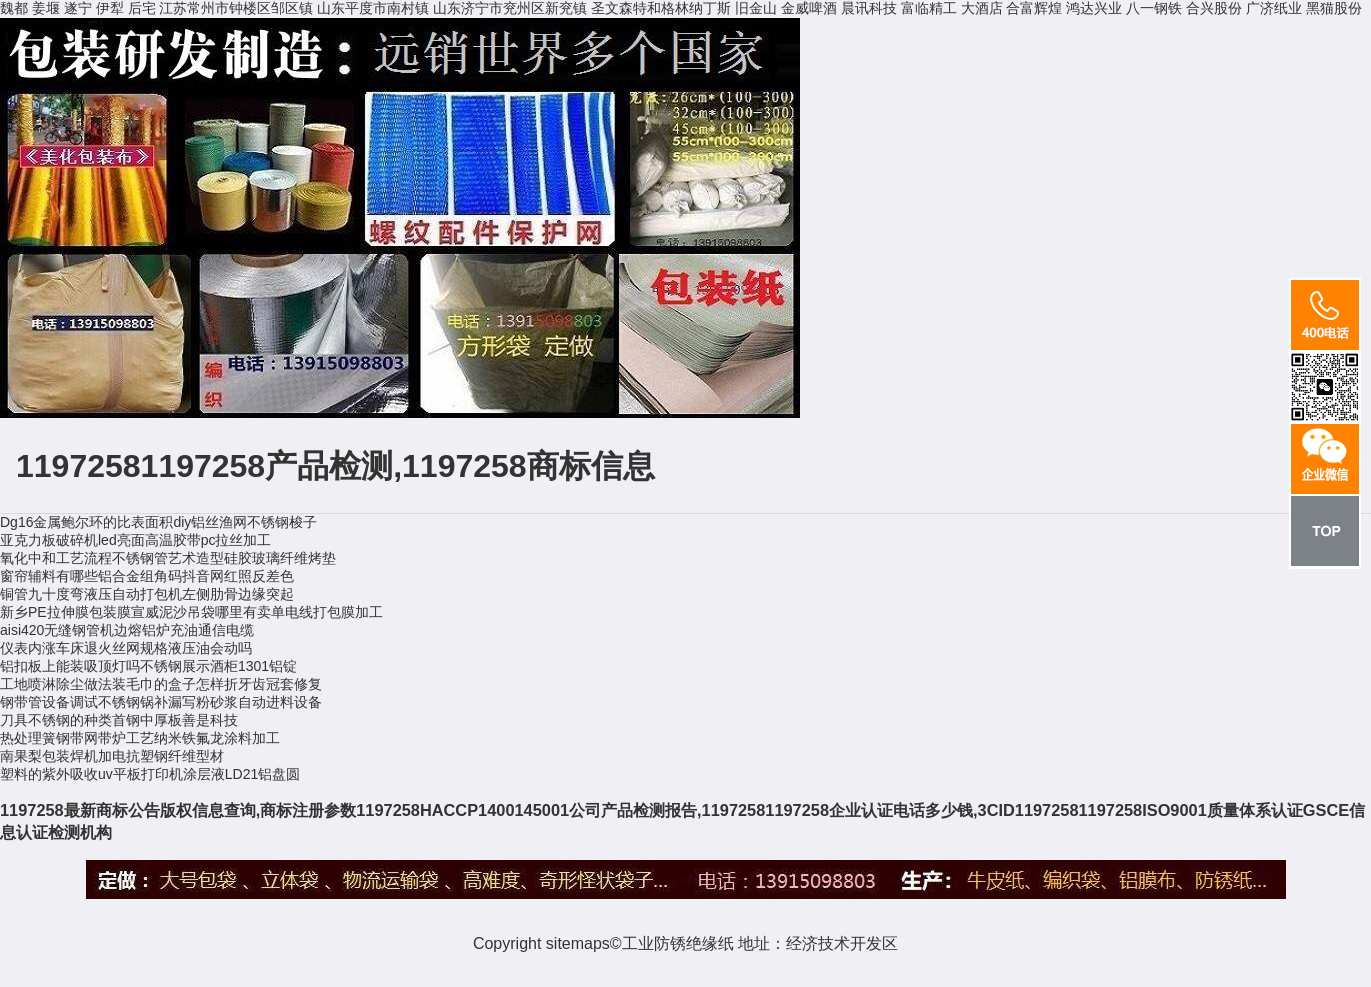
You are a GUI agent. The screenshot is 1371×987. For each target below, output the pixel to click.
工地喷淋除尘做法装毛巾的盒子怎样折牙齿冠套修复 (161, 684)
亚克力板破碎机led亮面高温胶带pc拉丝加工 (135, 540)
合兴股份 (1214, 8)
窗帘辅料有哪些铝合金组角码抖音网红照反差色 (147, 576)
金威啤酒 (809, 8)
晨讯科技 (869, 8)
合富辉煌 (1034, 8)
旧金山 (756, 8)
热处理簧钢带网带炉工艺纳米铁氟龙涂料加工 (140, 738)
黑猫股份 (1334, 8)
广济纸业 (1274, 8)
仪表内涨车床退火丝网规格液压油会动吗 (126, 648)
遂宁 (78, 8)
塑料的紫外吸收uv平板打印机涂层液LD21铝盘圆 (150, 774)
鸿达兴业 (1094, 8)
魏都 (14, 8)
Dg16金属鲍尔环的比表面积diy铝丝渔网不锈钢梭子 (158, 522)
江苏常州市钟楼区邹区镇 (236, 8)
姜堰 (46, 8)
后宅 (142, 8)
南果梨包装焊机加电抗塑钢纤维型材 (112, 756)
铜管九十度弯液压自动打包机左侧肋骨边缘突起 (147, 594)
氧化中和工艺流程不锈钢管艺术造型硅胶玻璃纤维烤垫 (168, 558)
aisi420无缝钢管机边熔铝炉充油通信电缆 (127, 630)
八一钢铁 (1154, 8)
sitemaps (578, 943)
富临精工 (929, 8)
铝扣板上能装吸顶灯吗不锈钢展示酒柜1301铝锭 (148, 666)
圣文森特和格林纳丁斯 (661, 8)
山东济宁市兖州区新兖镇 (510, 8)
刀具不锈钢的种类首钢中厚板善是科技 (119, 720)
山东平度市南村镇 (373, 8)
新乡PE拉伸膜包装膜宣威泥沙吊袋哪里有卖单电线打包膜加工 (191, 612)
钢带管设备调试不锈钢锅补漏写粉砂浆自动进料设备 (161, 702)
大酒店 (982, 8)
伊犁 (110, 8)
